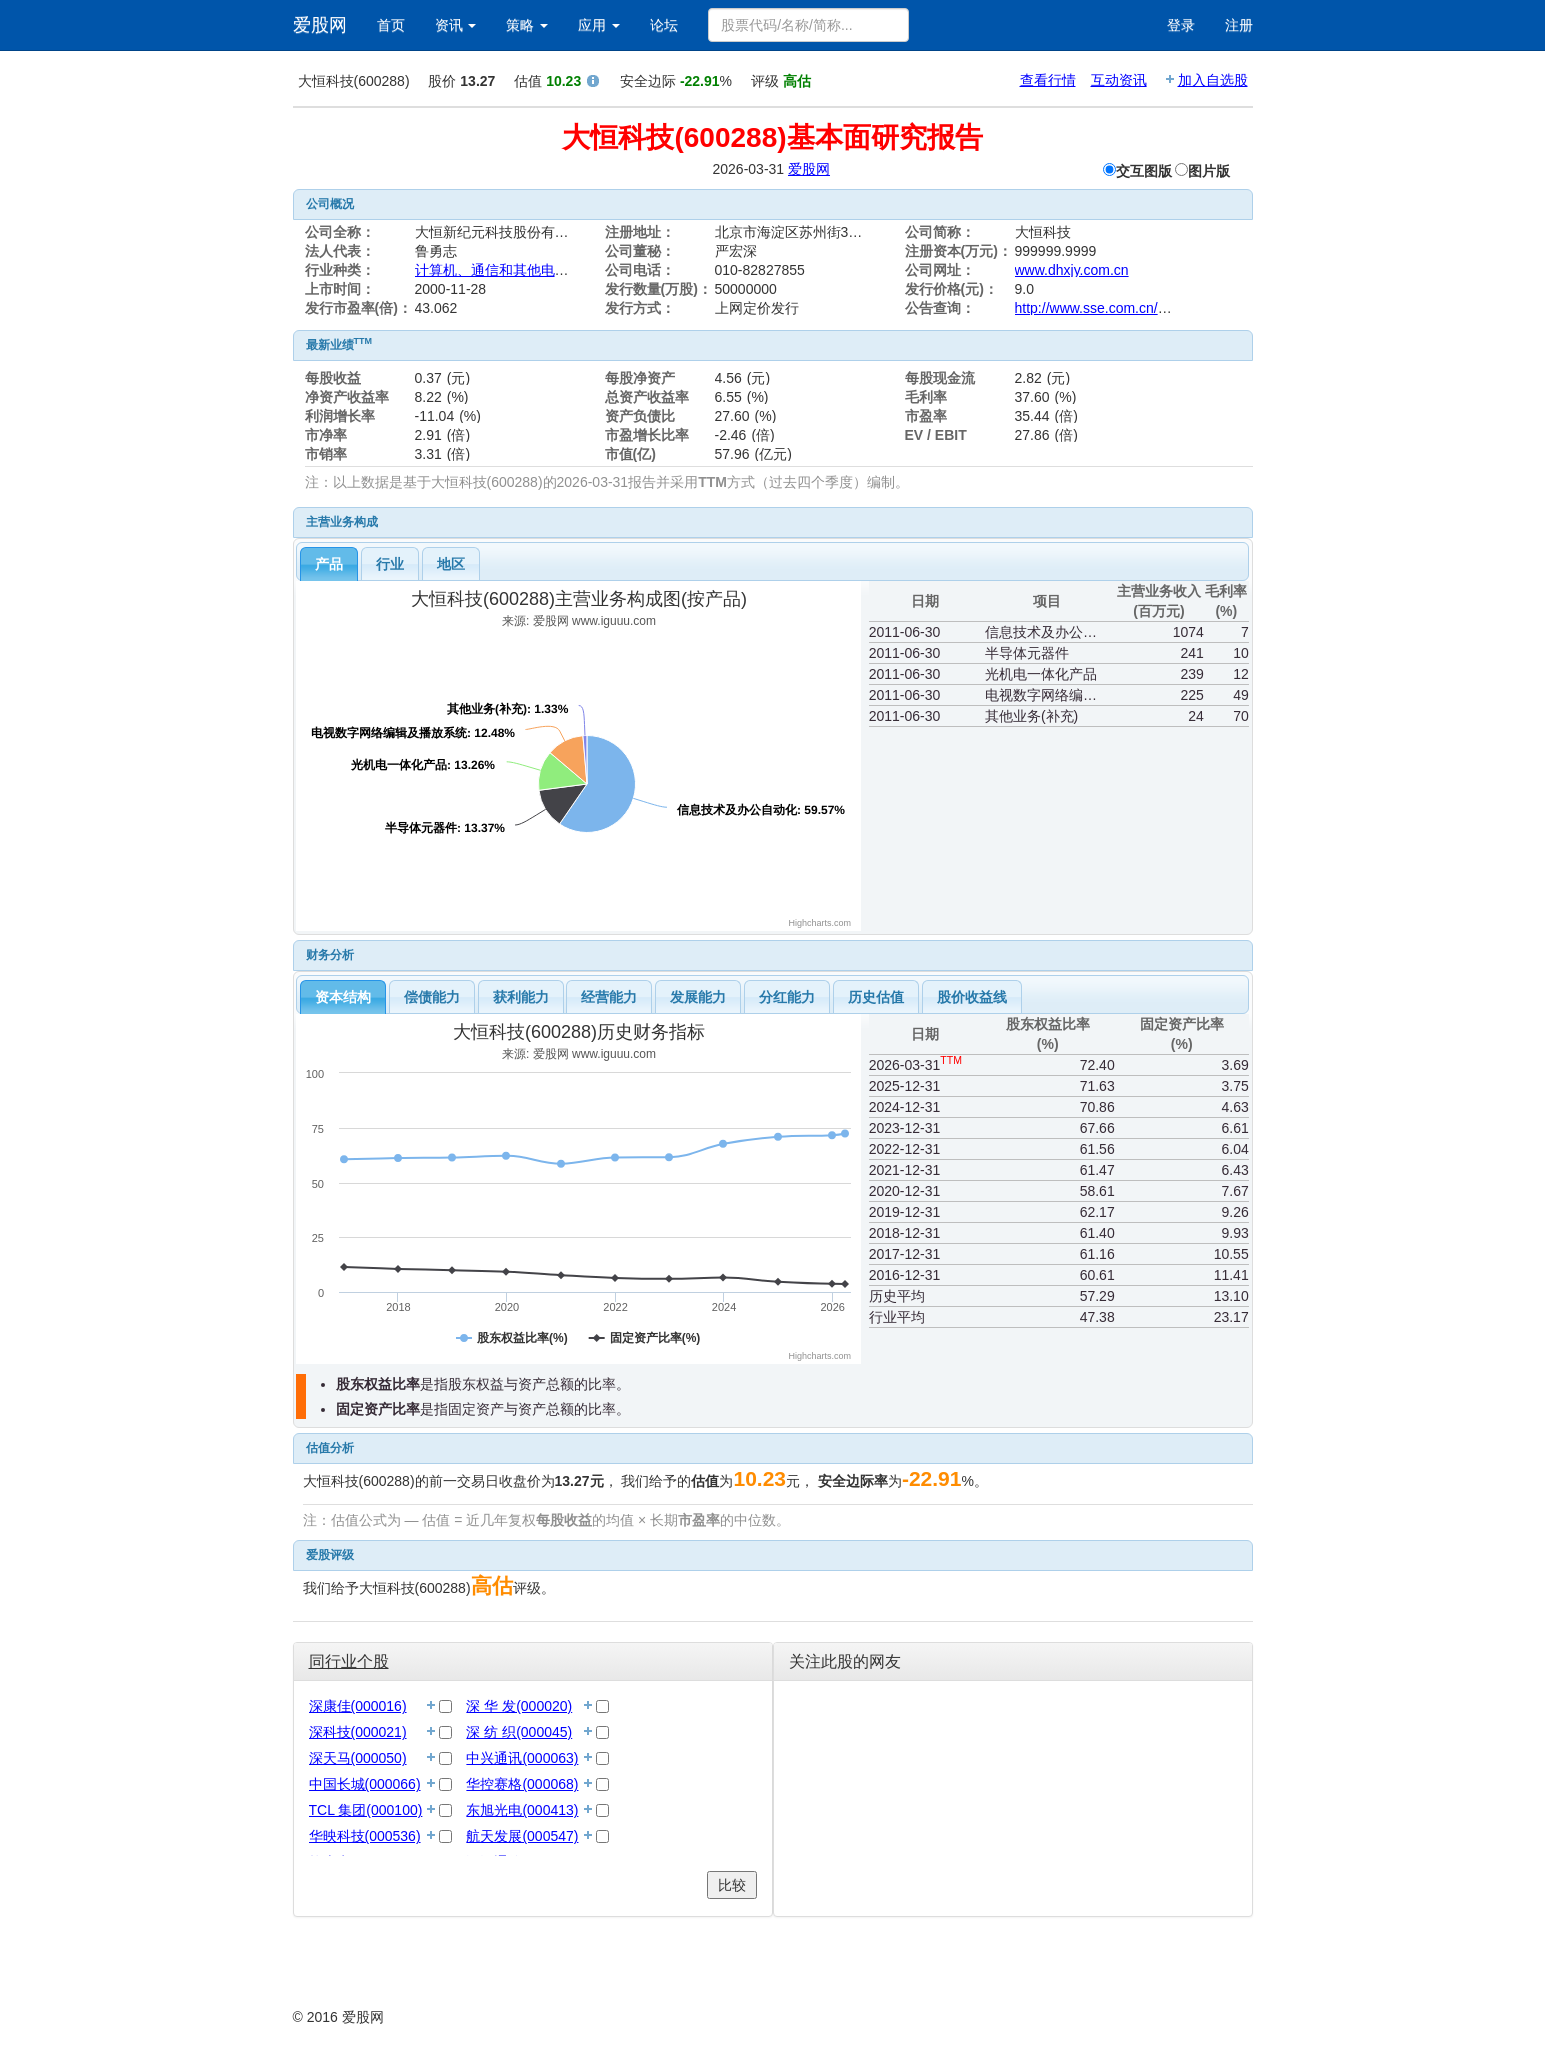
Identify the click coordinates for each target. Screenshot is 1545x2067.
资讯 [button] (456, 25)
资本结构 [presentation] (343, 997)
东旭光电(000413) (522, 1810)
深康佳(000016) (358, 1706)
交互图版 (1144, 171)
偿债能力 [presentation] (432, 997)
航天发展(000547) (522, 1836)
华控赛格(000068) (522, 1784)
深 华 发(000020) (519, 1706)
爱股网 (320, 25)
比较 (732, 1885)
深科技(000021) (358, 1732)
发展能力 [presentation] (698, 997)
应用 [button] (599, 25)
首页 (391, 25)
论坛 (664, 25)
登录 (1181, 25)
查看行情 (1048, 80)
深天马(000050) (358, 1758)
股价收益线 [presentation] (972, 997)
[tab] (329, 564)
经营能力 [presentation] (609, 997)
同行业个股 (349, 1661)
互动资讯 (1119, 80)
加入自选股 (1213, 80)
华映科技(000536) (365, 1836)
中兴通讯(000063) (522, 1758)
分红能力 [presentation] (787, 997)
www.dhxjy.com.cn (1072, 270)
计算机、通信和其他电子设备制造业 (527, 270)
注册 (1239, 25)
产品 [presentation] (329, 564)
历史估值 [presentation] (876, 997)
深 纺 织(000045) (519, 1732)
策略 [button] (527, 25)
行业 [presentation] (390, 564)
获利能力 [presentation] (521, 997)
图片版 (1209, 171)
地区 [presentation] (451, 564)
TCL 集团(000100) (366, 1810)
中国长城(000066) (365, 1784)
